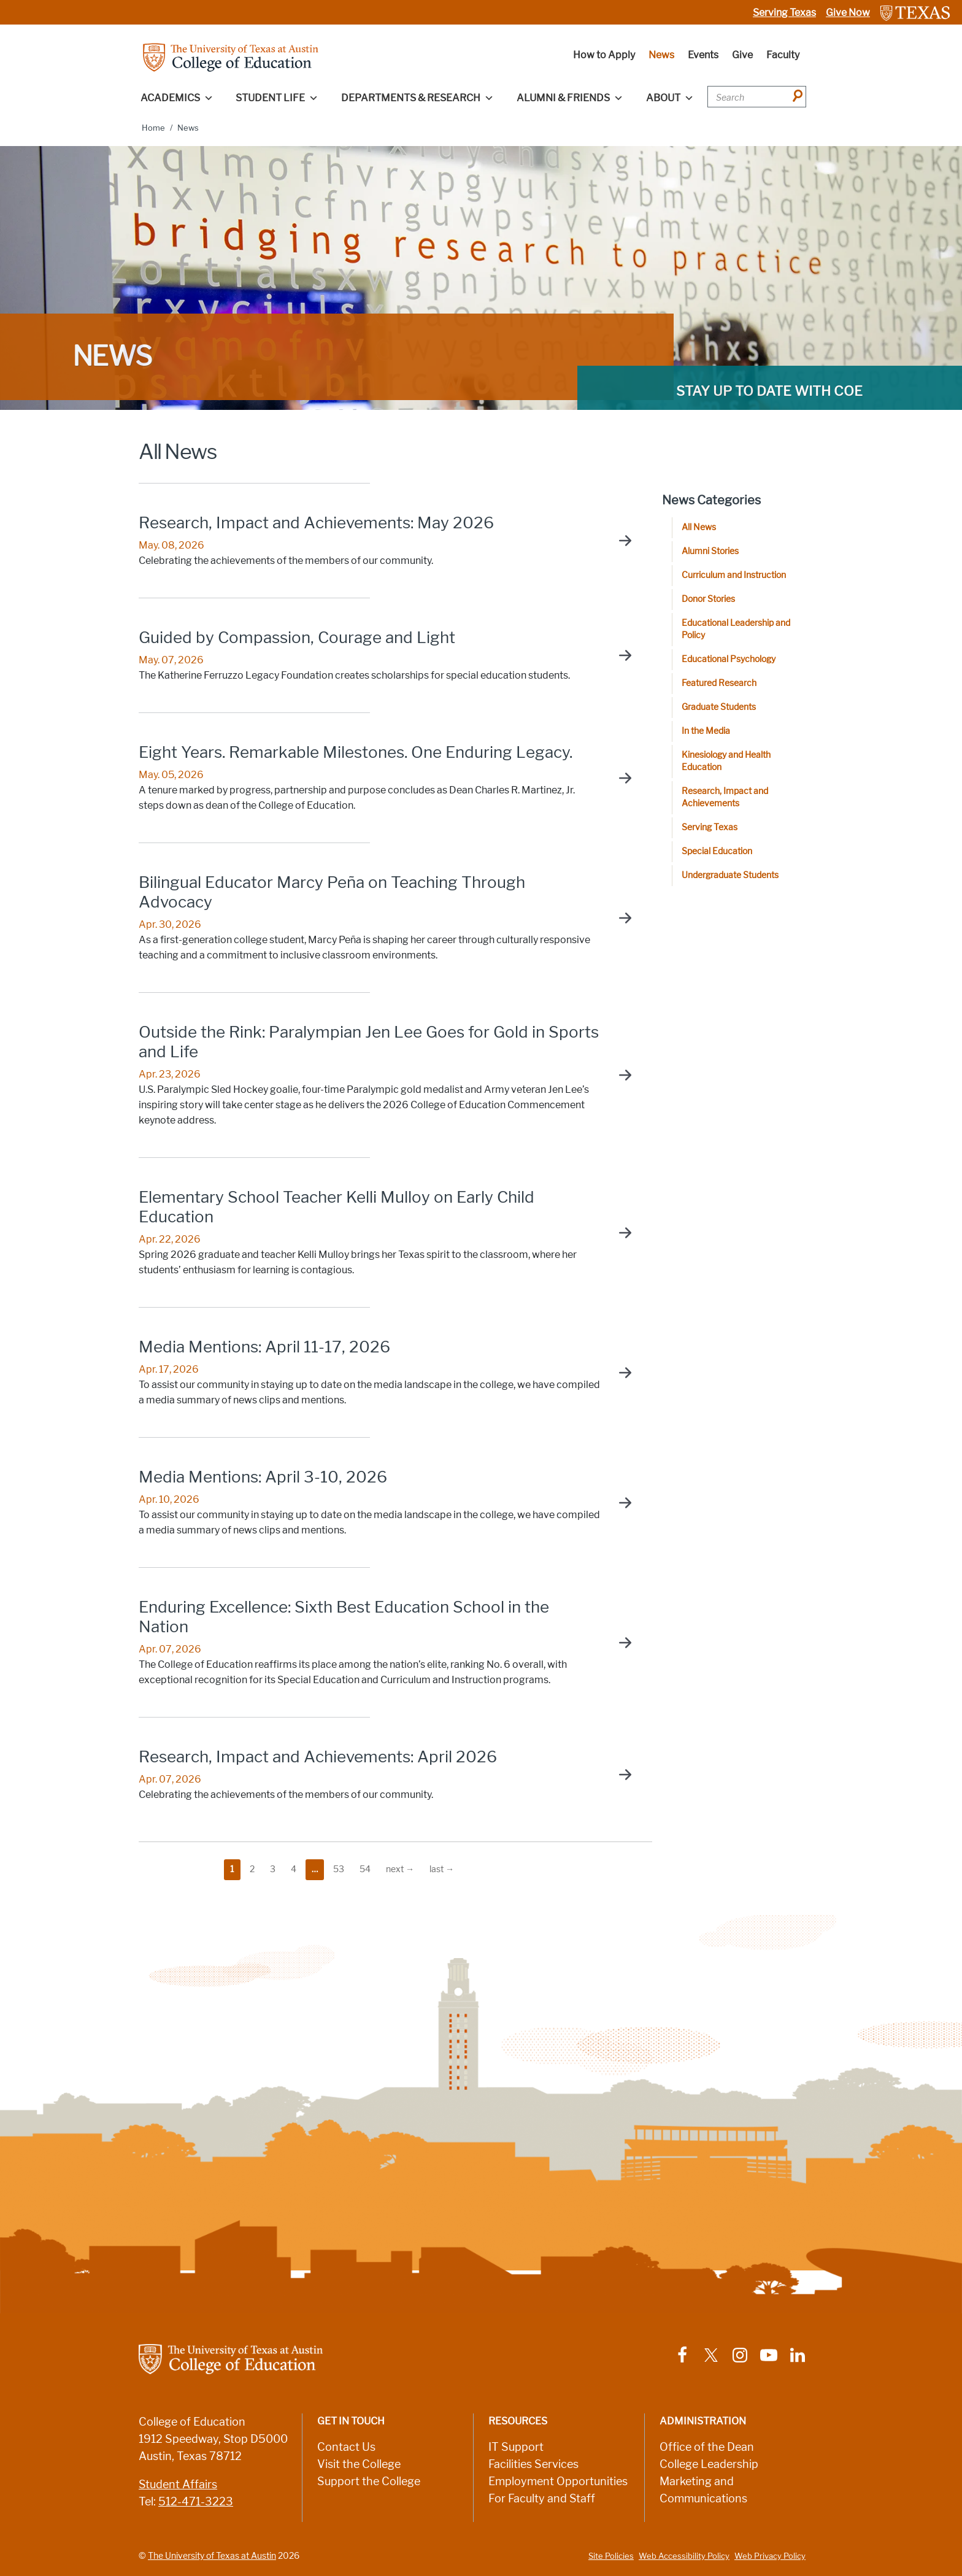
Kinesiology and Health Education (726, 761)
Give (742, 55)
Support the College (368, 2481)
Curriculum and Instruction (734, 575)
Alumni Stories (710, 551)
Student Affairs (178, 2484)
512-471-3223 (195, 2502)
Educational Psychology (728, 659)
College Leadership (709, 2464)
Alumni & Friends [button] (570, 98)
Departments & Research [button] (417, 98)
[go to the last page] (441, 1869)
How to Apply (604, 55)
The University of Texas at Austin (212, 2555)
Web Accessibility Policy (684, 2556)
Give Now (848, 12)
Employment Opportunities (558, 2481)
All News (699, 527)
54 (365, 1869)
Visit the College (359, 2464)
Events (703, 55)
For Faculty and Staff (541, 2498)
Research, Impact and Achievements (725, 797)
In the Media (706, 731)
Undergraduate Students (730, 875)
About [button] (670, 98)
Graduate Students (719, 707)
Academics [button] (177, 98)
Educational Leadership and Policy (736, 629)
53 (338, 1869)
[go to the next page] (400, 1869)
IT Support (516, 2447)
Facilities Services (533, 2464)
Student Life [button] (277, 98)
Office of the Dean (707, 2447)
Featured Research (719, 683)
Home (153, 128)
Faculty (782, 55)
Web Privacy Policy (770, 2556)
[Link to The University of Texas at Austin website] (915, 12)
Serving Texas (784, 12)
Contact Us (346, 2447)
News (661, 55)
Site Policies (611, 2556)
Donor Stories (708, 599)
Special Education (717, 851)
